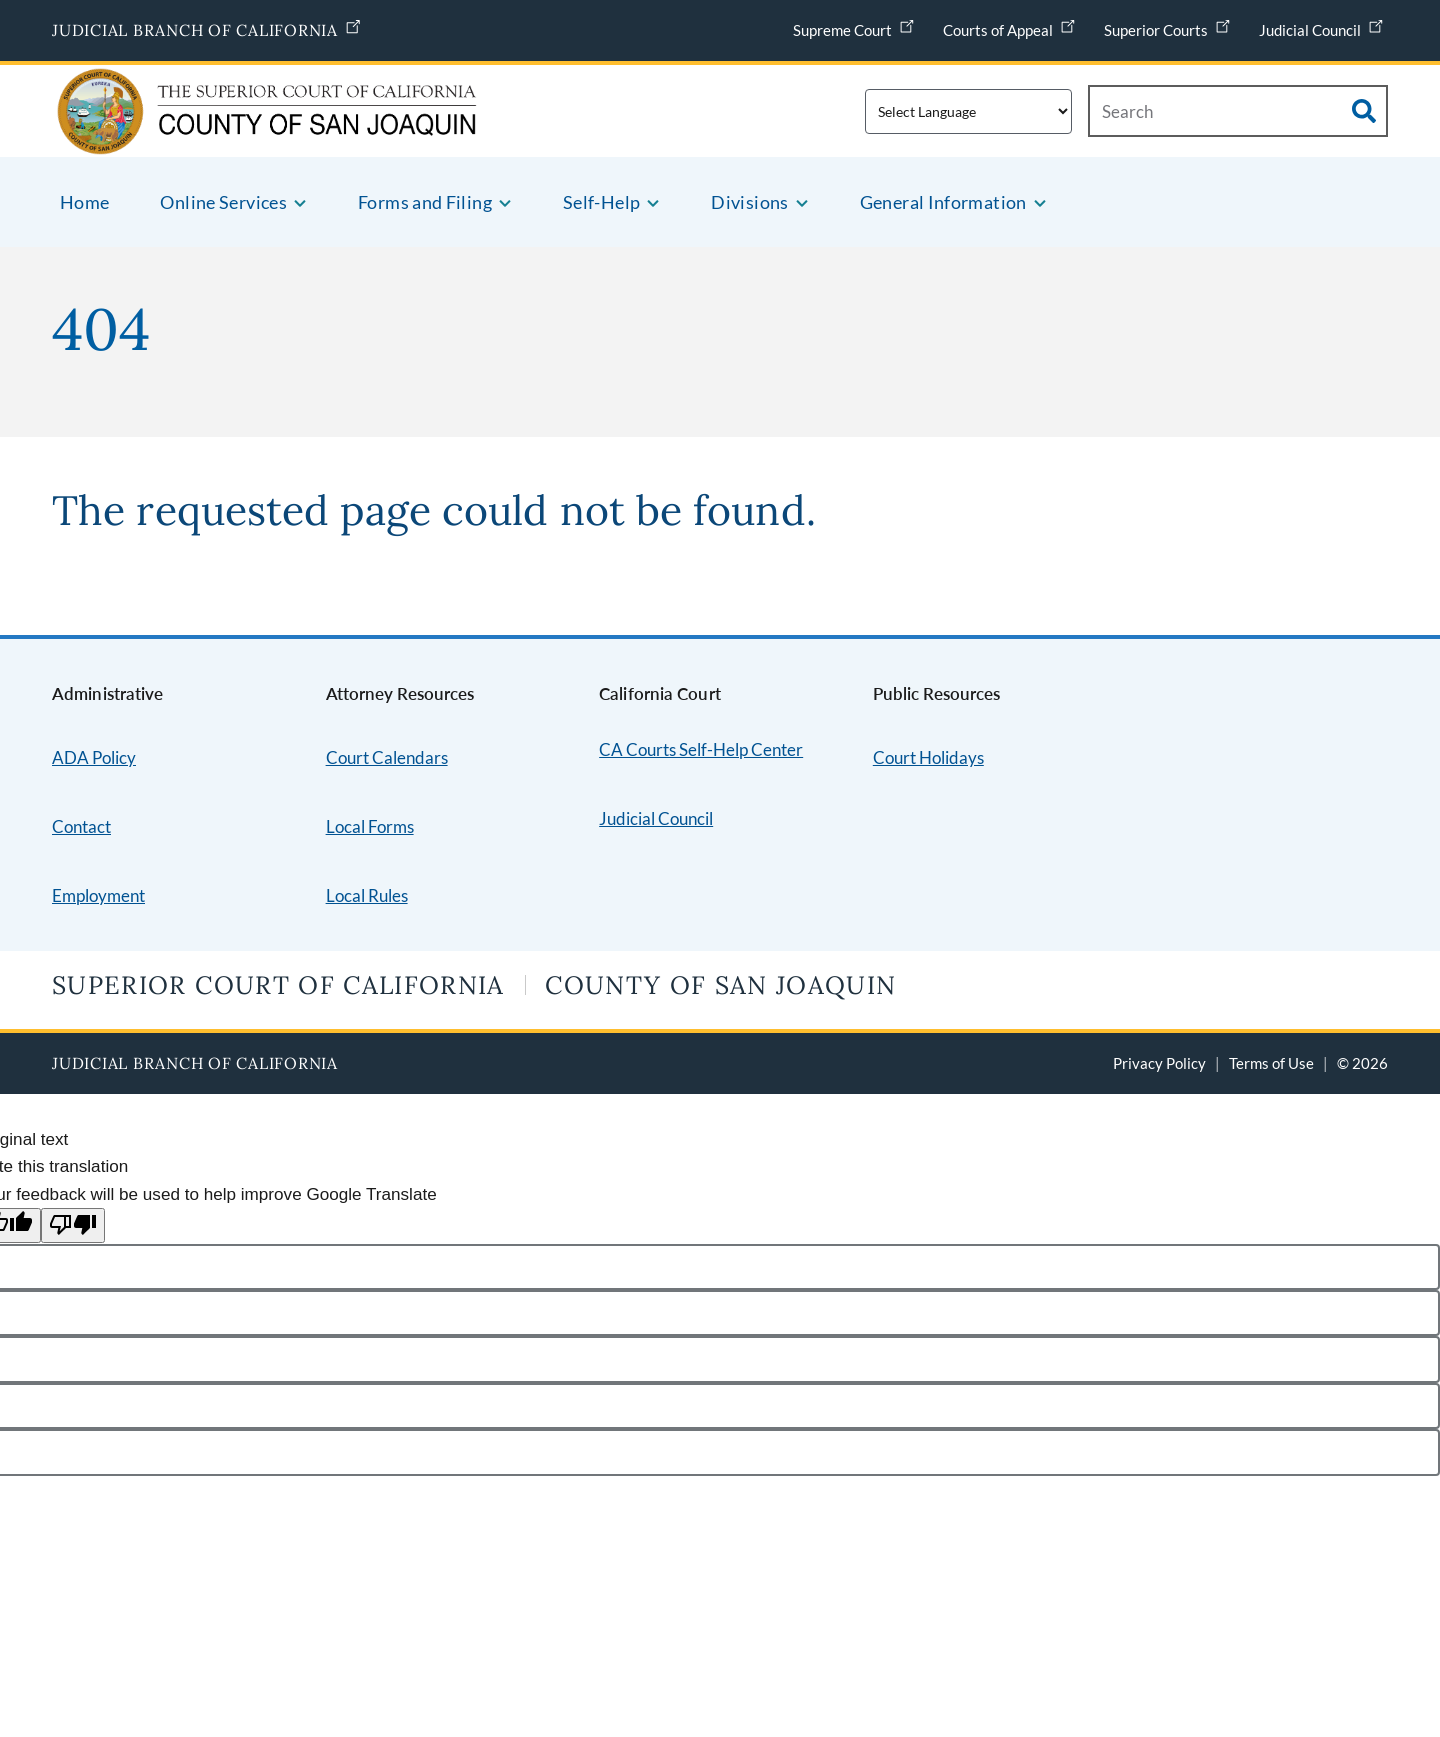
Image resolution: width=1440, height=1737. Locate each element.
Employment (98, 895)
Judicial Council (1323, 25)
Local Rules (367, 895)
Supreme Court (856, 25)
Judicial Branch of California (209, 26)
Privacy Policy (1159, 1063)
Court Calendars (387, 757)
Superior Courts (1169, 25)
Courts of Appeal (1011, 25)
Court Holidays (928, 757)
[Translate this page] (968, 111)
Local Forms (370, 826)
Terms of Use (1271, 1063)
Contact (81, 826)
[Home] (195, 131)
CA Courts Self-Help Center (701, 749)
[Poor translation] (73, 1225)
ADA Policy (94, 757)
